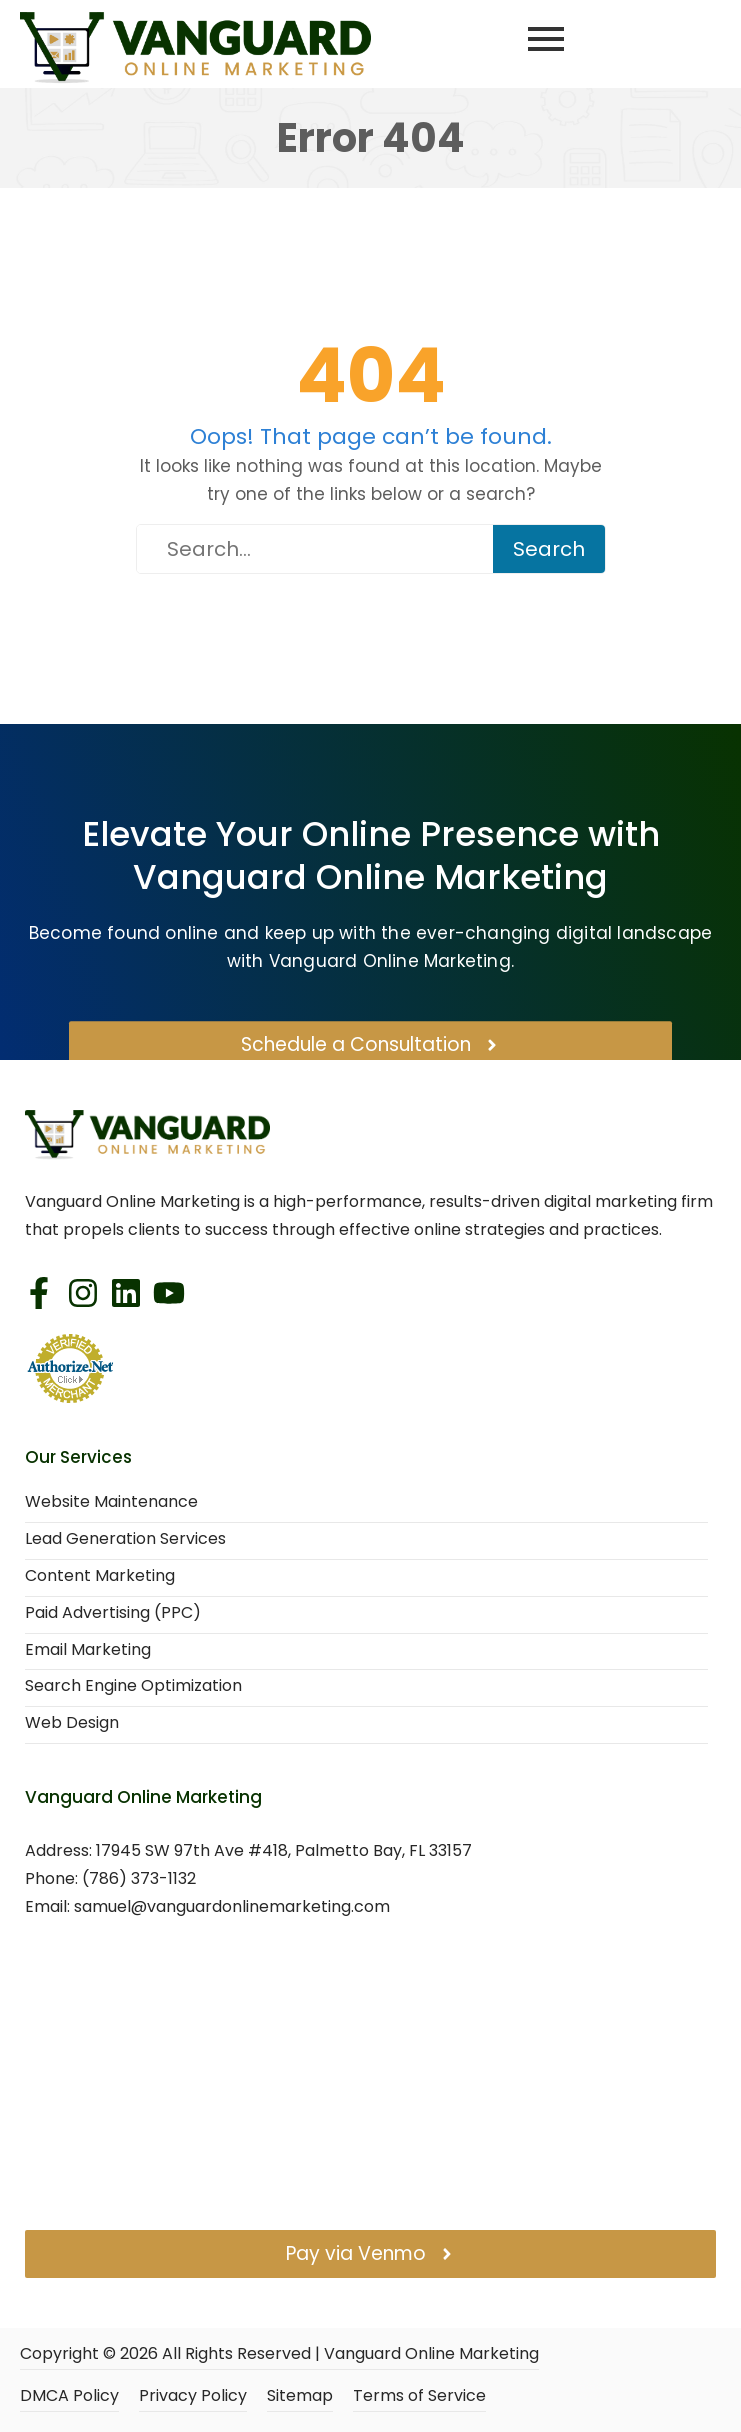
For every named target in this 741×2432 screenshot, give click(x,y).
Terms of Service (419, 2396)
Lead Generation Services (125, 1539)
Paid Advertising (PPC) (113, 1613)
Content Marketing (100, 1576)
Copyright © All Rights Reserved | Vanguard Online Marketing (279, 2354)
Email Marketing (88, 1650)
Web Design (72, 1723)
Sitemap (300, 2396)
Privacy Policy (193, 2396)
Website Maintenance (111, 1502)
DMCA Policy (69, 2396)
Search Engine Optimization (133, 1686)
